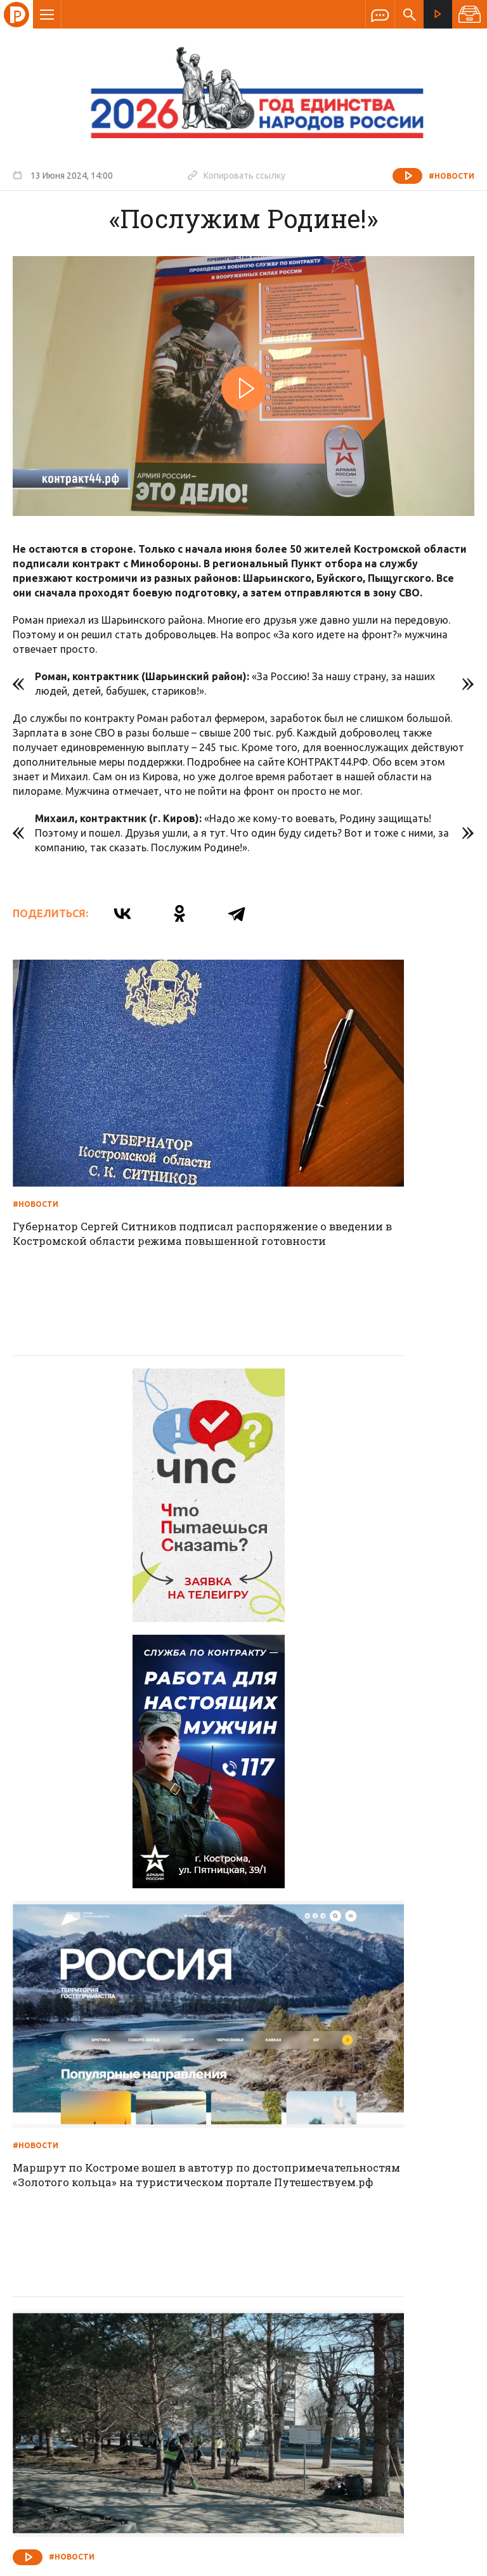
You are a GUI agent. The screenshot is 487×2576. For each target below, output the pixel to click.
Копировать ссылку (236, 175)
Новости (152, 2255)
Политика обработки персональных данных (289, 2517)
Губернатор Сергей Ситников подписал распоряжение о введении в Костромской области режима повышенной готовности (124, 1154)
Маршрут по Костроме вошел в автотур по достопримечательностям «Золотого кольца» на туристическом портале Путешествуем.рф (345, 1482)
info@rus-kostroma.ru (132, 2338)
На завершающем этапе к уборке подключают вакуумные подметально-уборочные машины (118, 1774)
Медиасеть (450, 2560)
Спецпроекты (218, 2255)
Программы (399, 2255)
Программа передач (311, 2255)
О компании (89, 2255)
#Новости (451, 176)
